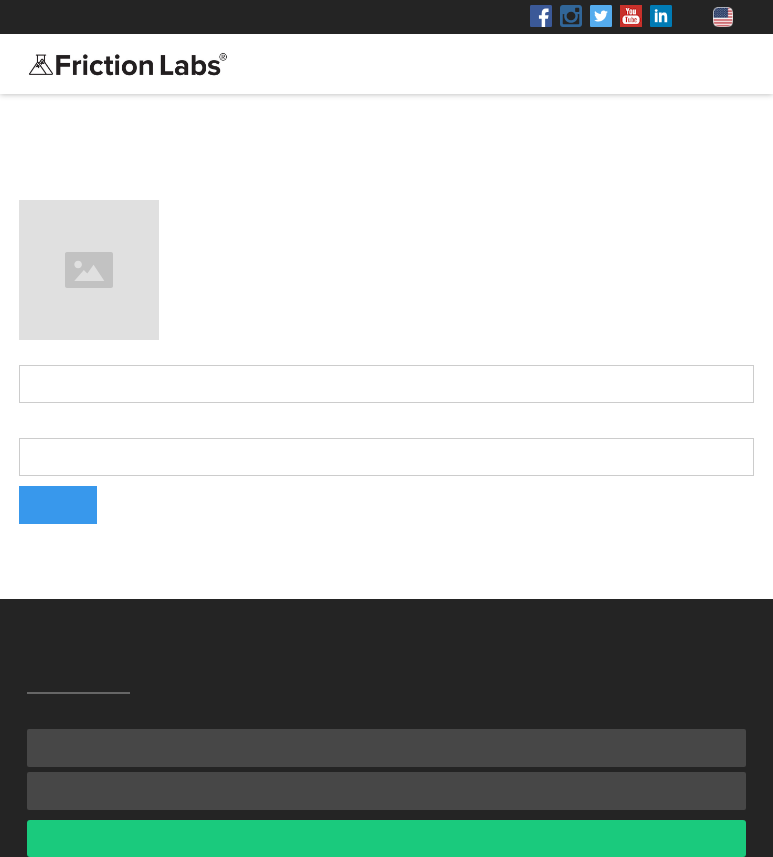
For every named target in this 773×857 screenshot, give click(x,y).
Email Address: (71, 423)
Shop (206, 17)
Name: (41, 350)
